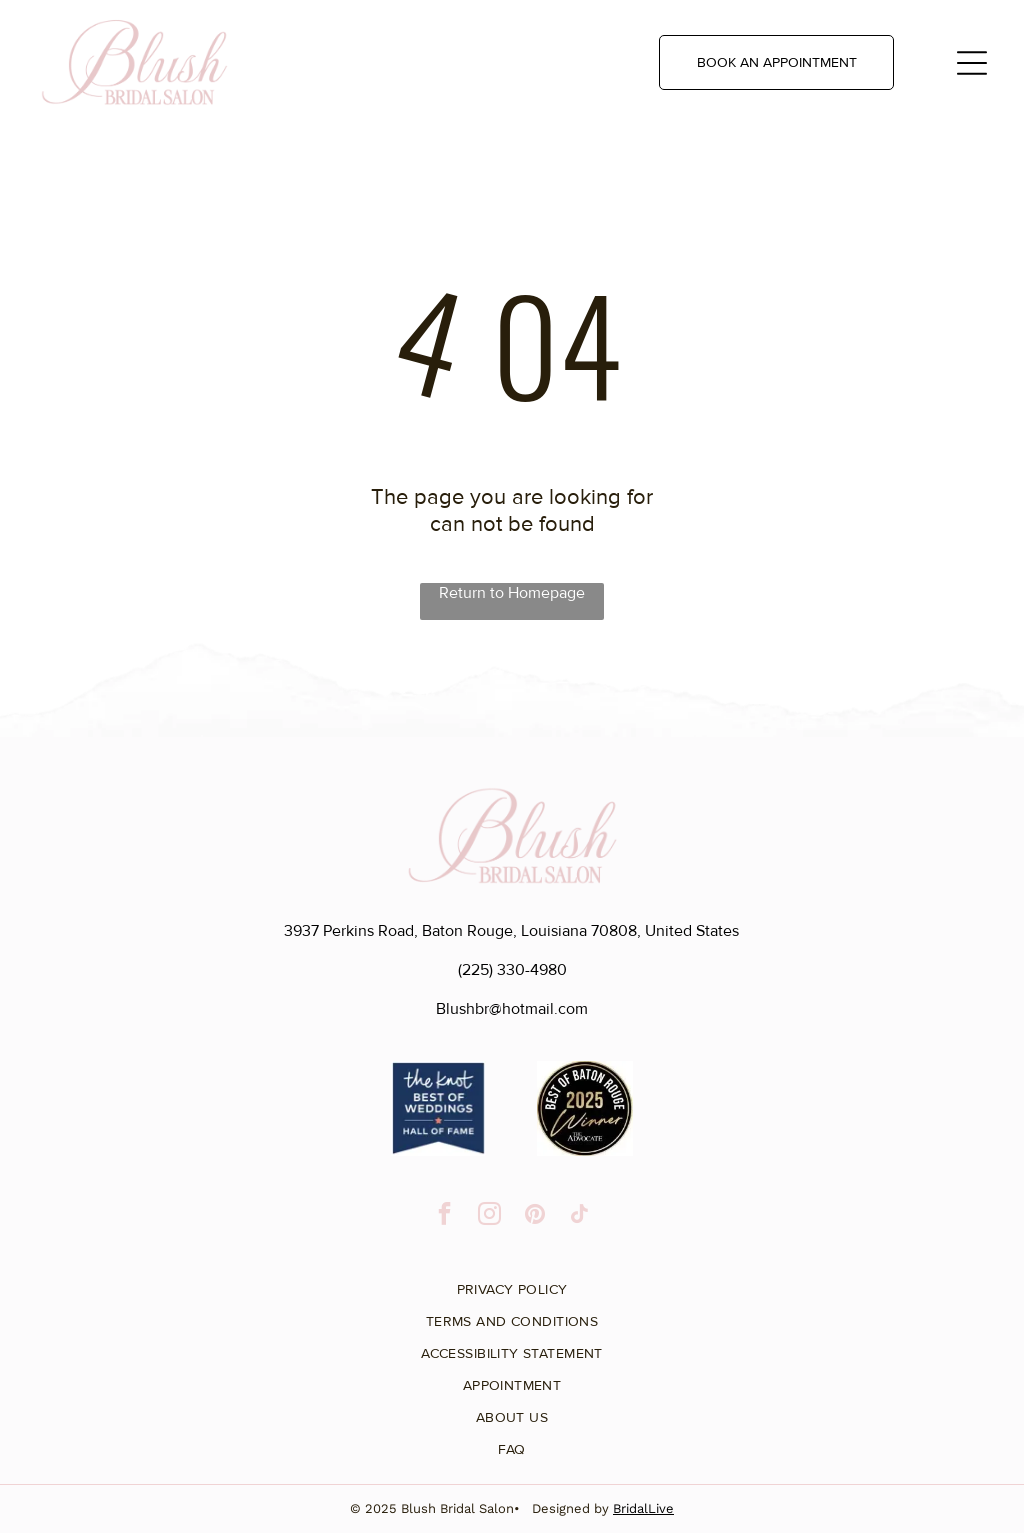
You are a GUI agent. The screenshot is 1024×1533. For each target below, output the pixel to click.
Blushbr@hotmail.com (512, 1009)
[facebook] (444, 1216)
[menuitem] (511, 1282)
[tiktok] (579, 1216)
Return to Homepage (512, 593)
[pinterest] (534, 1216)
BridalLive (643, 1508)
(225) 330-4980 (512, 970)
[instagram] (489, 1216)
